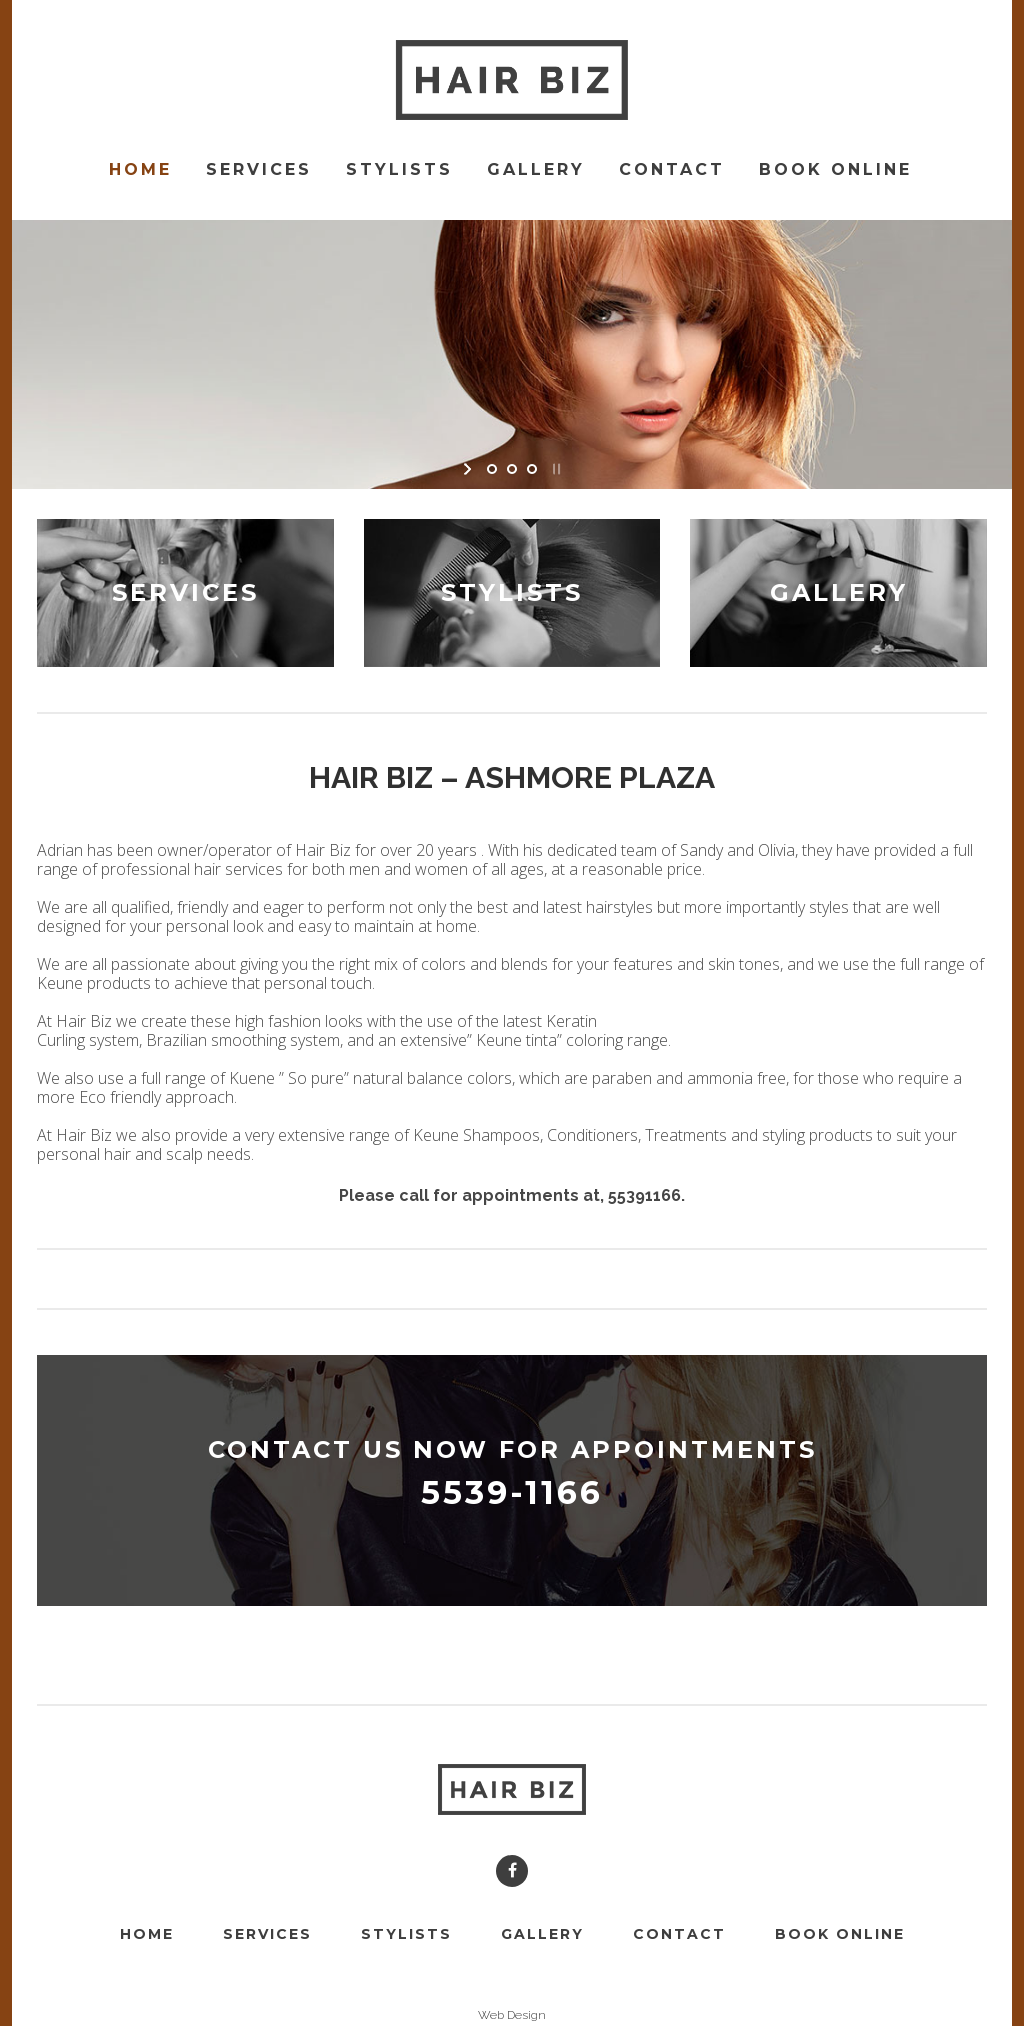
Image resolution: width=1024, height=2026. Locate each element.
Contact (679, 1934)
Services (267, 1934)
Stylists (406, 1934)
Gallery (542, 1934)
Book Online (840, 1934)
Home (147, 1934)
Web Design (512, 2015)
